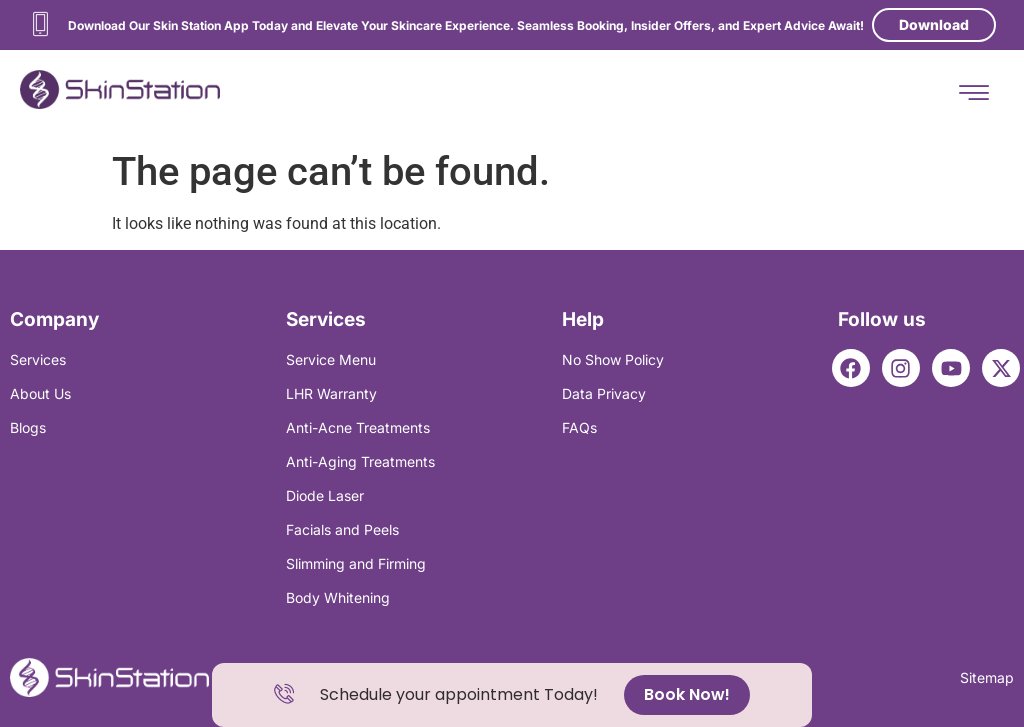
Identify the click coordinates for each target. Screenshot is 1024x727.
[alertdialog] (512, 695)
